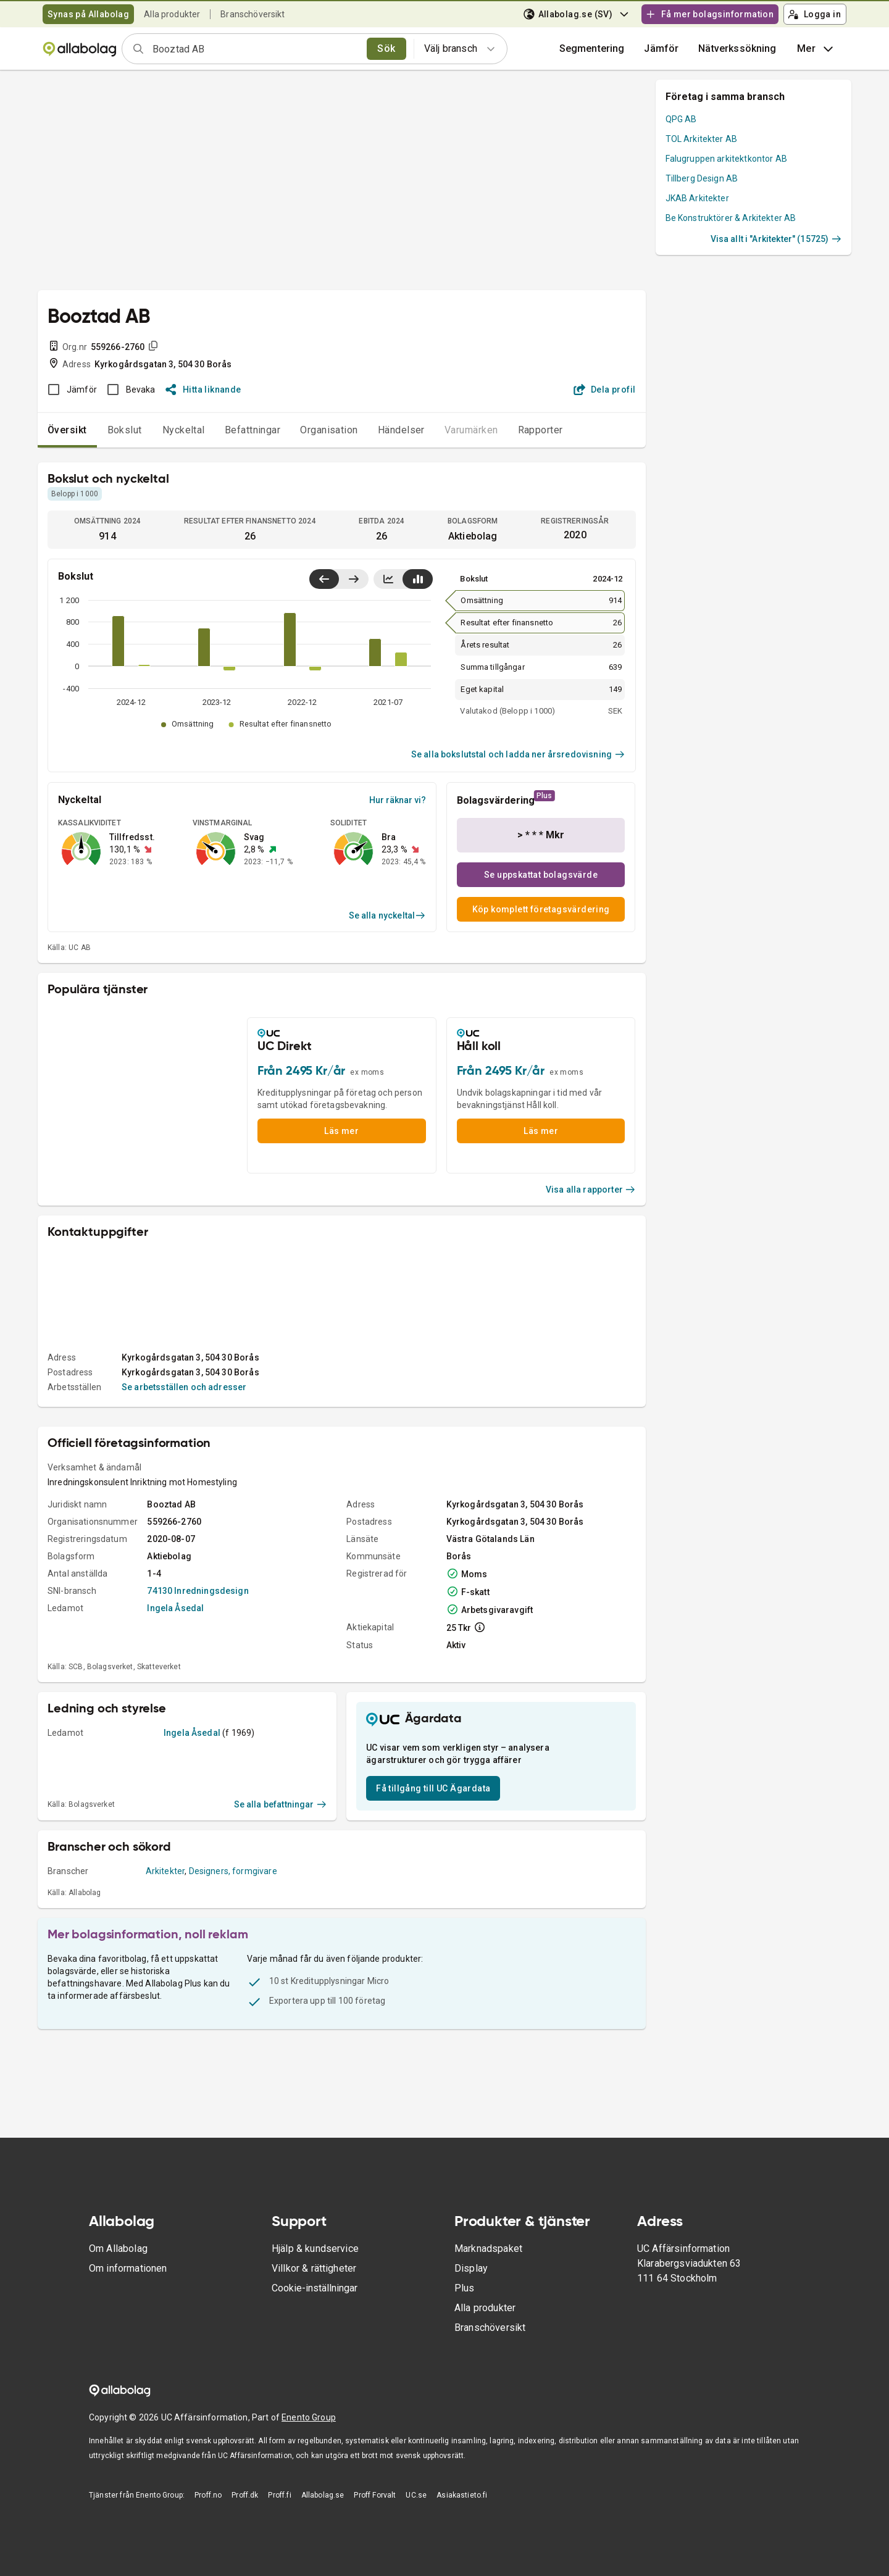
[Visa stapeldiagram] (418, 579)
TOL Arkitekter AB (702, 139)
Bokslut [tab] (124, 430)
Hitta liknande (203, 389)
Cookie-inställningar (314, 2288)
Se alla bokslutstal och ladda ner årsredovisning (518, 754)
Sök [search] (386, 48)
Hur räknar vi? (397, 800)
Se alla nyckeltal (387, 915)
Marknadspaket (488, 2248)
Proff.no (208, 2495)
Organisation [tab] (329, 430)
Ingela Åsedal (175, 1608)
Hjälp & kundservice (315, 2248)
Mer (816, 49)
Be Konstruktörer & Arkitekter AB (731, 218)
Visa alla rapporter (591, 1189)
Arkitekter (165, 1871)
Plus (464, 2288)
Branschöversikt (252, 14)
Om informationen (128, 2268)
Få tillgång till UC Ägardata (433, 1788)
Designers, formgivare (233, 1871)
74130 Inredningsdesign (197, 1591)
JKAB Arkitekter (697, 198)
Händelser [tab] (401, 430)
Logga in (814, 14)
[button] (661, 48)
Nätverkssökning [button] (737, 48)
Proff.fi (279, 2495)
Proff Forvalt (375, 2495)
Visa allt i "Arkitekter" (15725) (776, 239)
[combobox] (255, 49)
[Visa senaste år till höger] (353, 579)
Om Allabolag (118, 2248)
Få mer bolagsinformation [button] (709, 14)
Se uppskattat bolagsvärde (541, 875)
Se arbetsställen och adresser (184, 1387)
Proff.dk (245, 2495)
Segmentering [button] (592, 48)
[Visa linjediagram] (388, 579)
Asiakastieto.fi (461, 2495)
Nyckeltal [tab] (183, 430)
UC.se (416, 2495)
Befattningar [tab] (253, 430)
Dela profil (605, 389)
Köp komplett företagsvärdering (541, 909)
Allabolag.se (322, 2495)
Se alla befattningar (280, 1804)
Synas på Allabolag (88, 14)
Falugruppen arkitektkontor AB (726, 159)
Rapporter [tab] (540, 430)
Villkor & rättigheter (314, 2268)
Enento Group (309, 2417)
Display (471, 2268)
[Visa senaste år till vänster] (324, 579)
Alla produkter (172, 14)
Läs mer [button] (341, 1131)
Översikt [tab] (67, 430)
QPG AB (681, 119)
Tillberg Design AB (702, 178)
